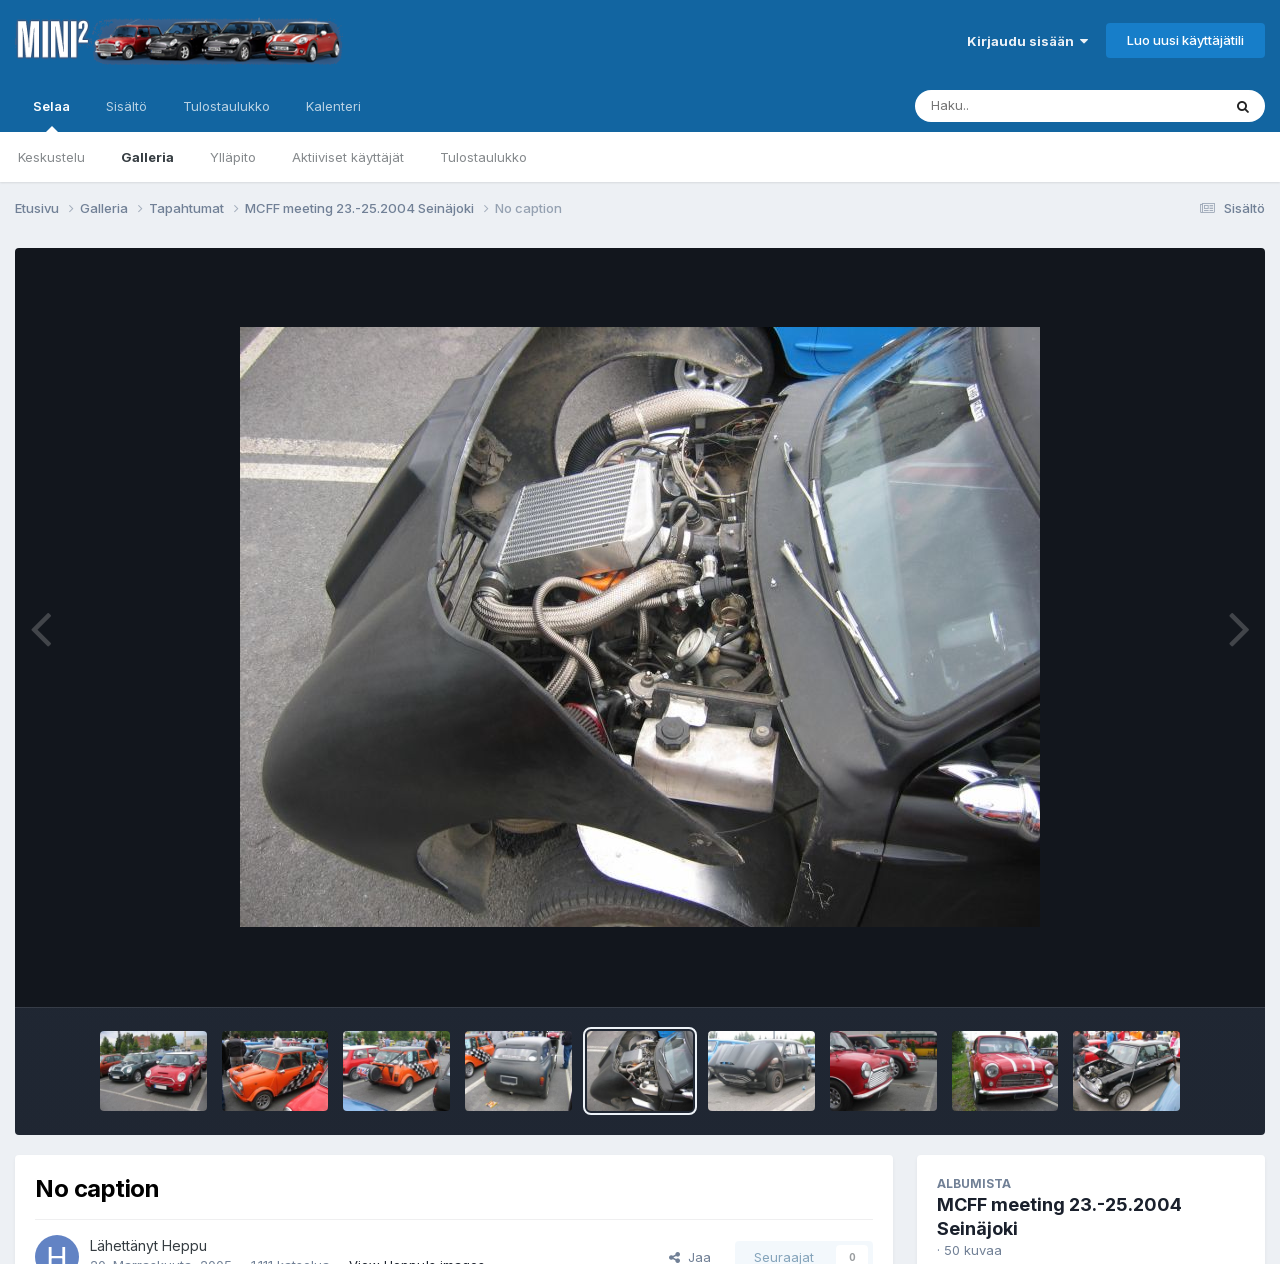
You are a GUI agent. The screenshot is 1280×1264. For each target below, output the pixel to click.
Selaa (51, 115)
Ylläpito (233, 157)
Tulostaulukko (483, 157)
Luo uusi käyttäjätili (1185, 40)
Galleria (147, 157)
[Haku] (1031, 106)
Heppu (184, 1245)
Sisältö (126, 106)
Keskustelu (51, 157)
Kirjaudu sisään (1027, 41)
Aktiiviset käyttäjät (348, 157)
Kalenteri (333, 106)
